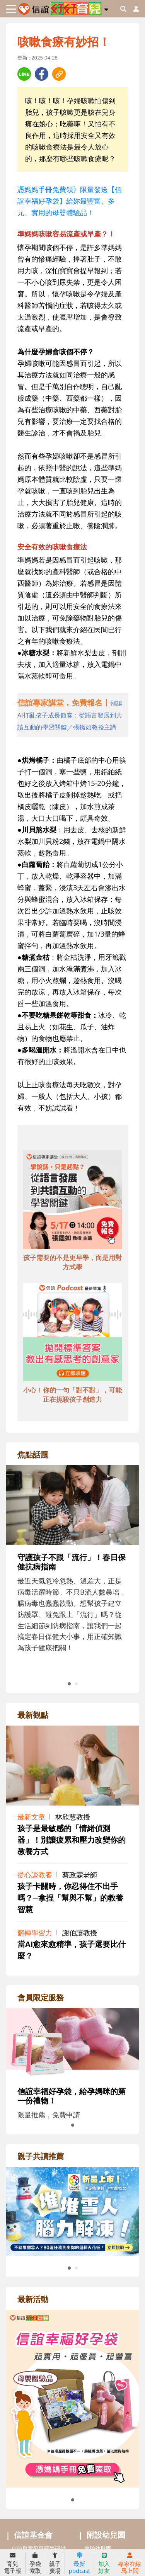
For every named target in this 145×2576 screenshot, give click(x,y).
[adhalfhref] (72, 715)
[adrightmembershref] (72, 2042)
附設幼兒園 (106, 2535)
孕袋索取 (35, 2563)
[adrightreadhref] (72, 2210)
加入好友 (104, 2563)
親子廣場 (55, 2563)
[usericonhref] (133, 9)
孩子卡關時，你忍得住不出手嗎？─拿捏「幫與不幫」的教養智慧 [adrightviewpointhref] (70, 1898)
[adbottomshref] (72, 1201)
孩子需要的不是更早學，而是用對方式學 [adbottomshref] (72, 1262)
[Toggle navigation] (11, 9)
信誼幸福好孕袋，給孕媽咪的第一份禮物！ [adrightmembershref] (71, 2096)
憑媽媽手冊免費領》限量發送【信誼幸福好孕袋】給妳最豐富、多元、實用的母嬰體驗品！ (69, 201)
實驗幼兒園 (97, 2548)
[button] (106, 8)
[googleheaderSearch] (123, 9)
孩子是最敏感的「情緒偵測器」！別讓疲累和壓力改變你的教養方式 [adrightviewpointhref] (71, 1840)
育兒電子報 (12, 2563)
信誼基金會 (33, 2535)
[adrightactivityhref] (72, 2397)
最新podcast (79, 2563)
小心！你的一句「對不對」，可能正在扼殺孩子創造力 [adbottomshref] (72, 1395)
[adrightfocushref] (72, 1576)
